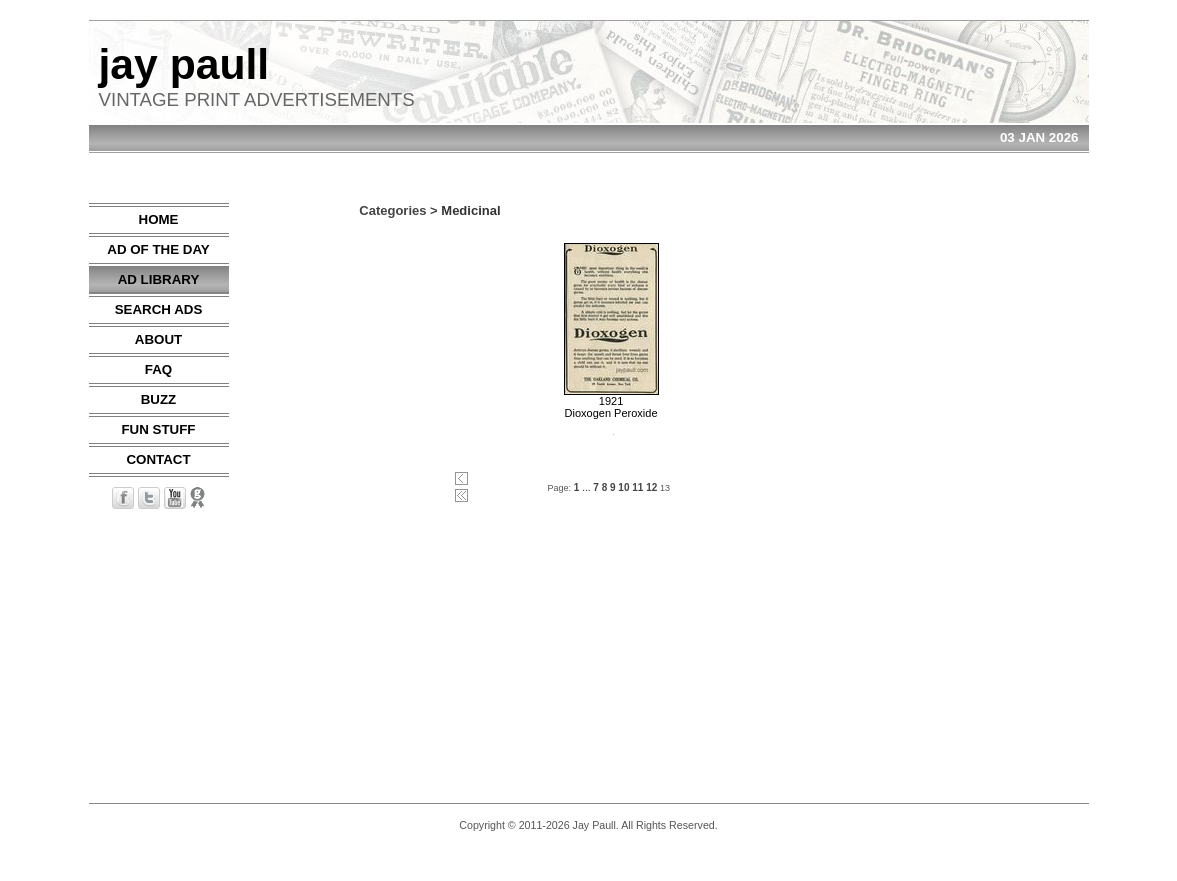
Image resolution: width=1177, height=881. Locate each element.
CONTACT (158, 459)
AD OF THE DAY (158, 249)
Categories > (398, 210)
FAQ (158, 369)
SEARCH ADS (159, 309)
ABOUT (158, 339)
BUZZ (159, 399)
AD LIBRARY (159, 279)
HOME (159, 219)
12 (651, 487)
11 (637, 487)
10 (623, 487)
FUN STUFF (158, 429)
